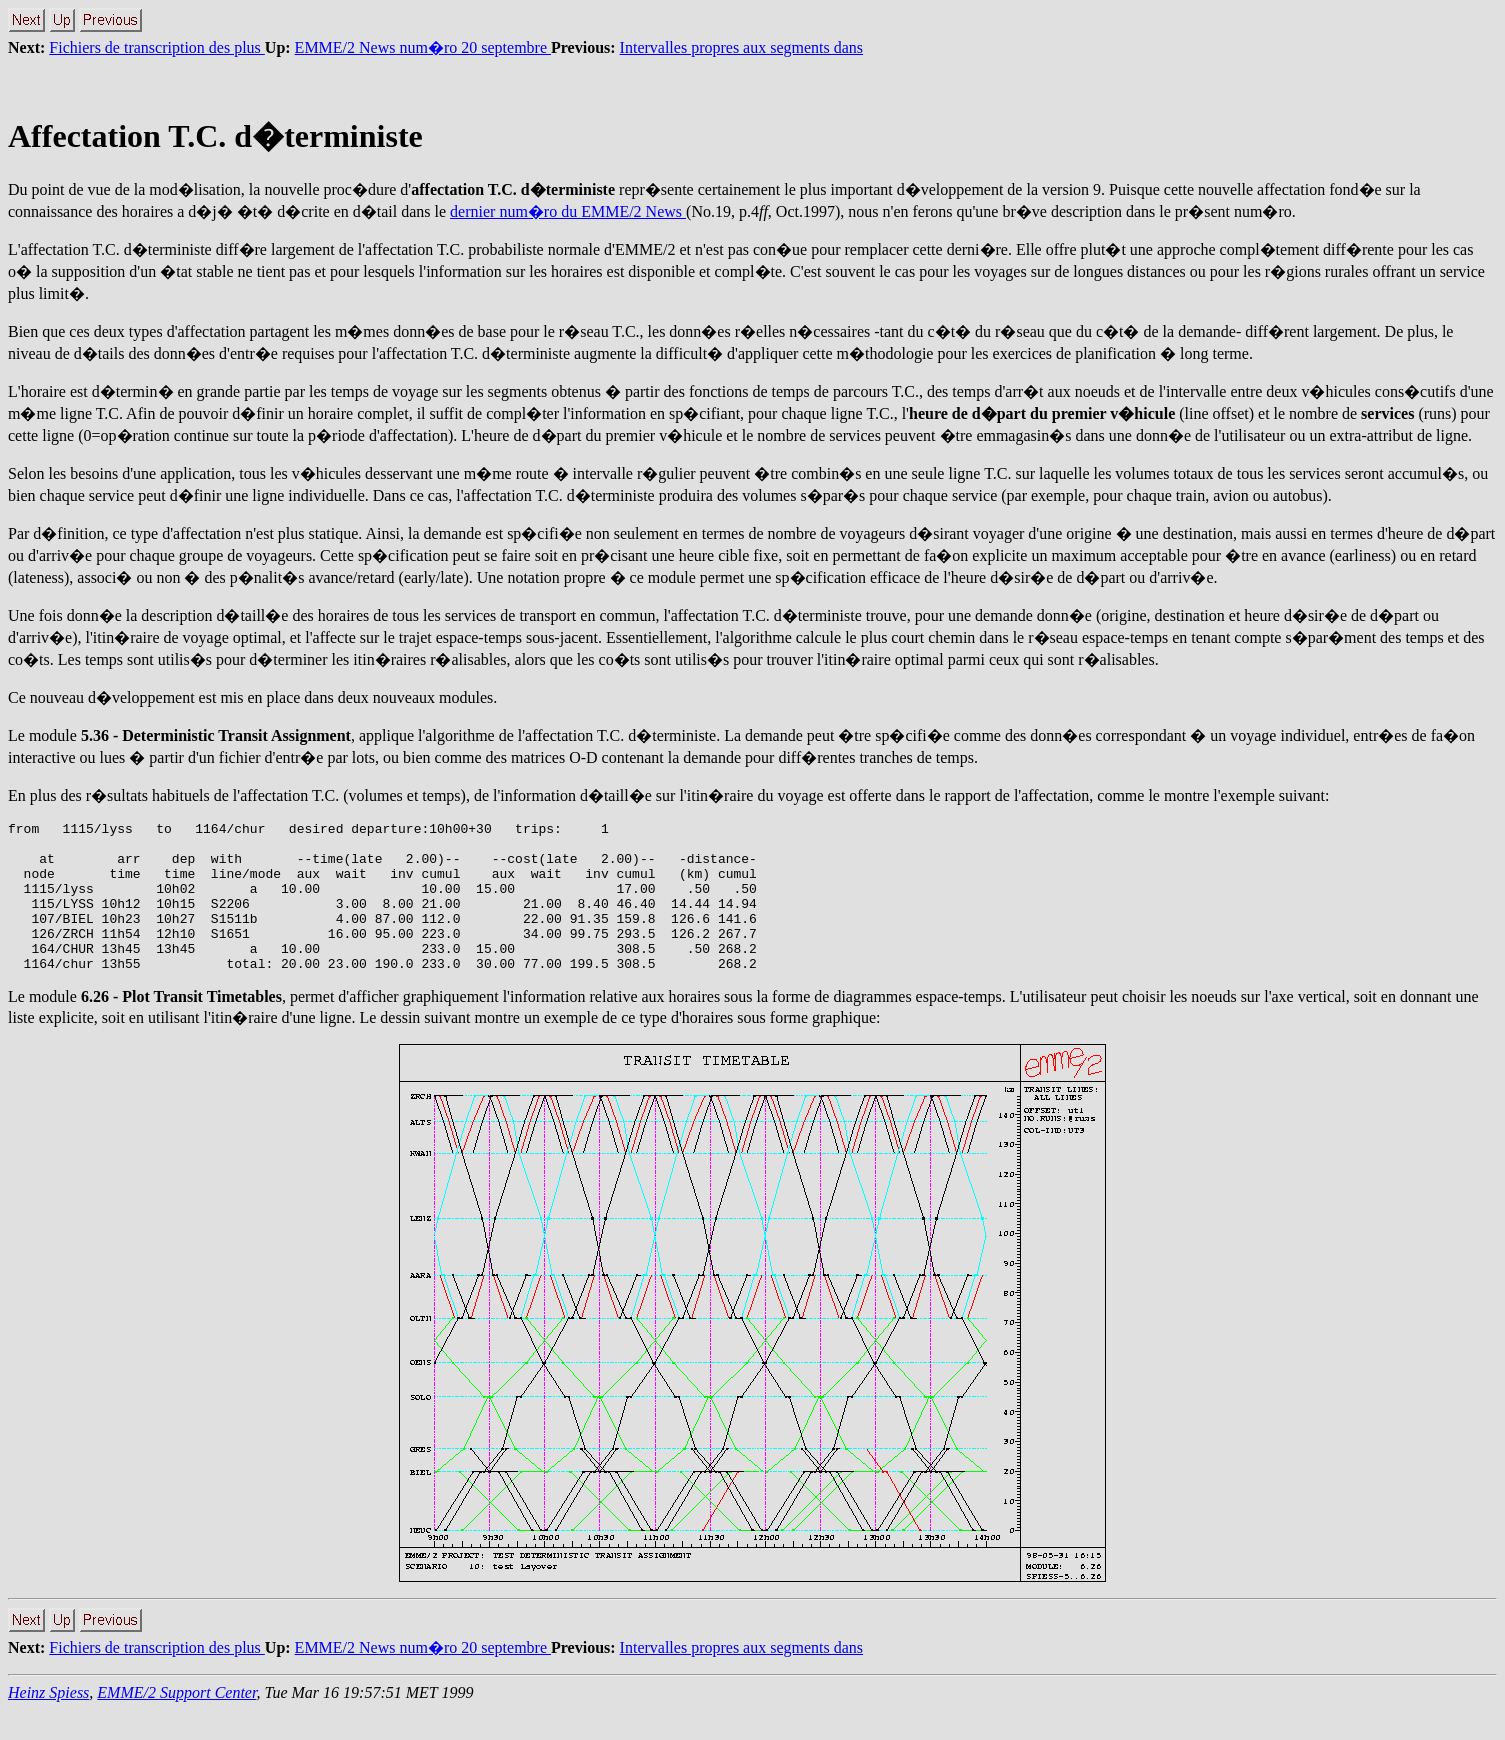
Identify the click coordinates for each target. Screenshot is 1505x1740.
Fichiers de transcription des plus (157, 47)
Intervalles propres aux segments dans (741, 47)
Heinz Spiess (48, 1722)
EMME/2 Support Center (176, 1722)
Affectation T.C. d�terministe (215, 136)
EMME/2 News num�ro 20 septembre (423, 47)
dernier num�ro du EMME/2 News (568, 211)
